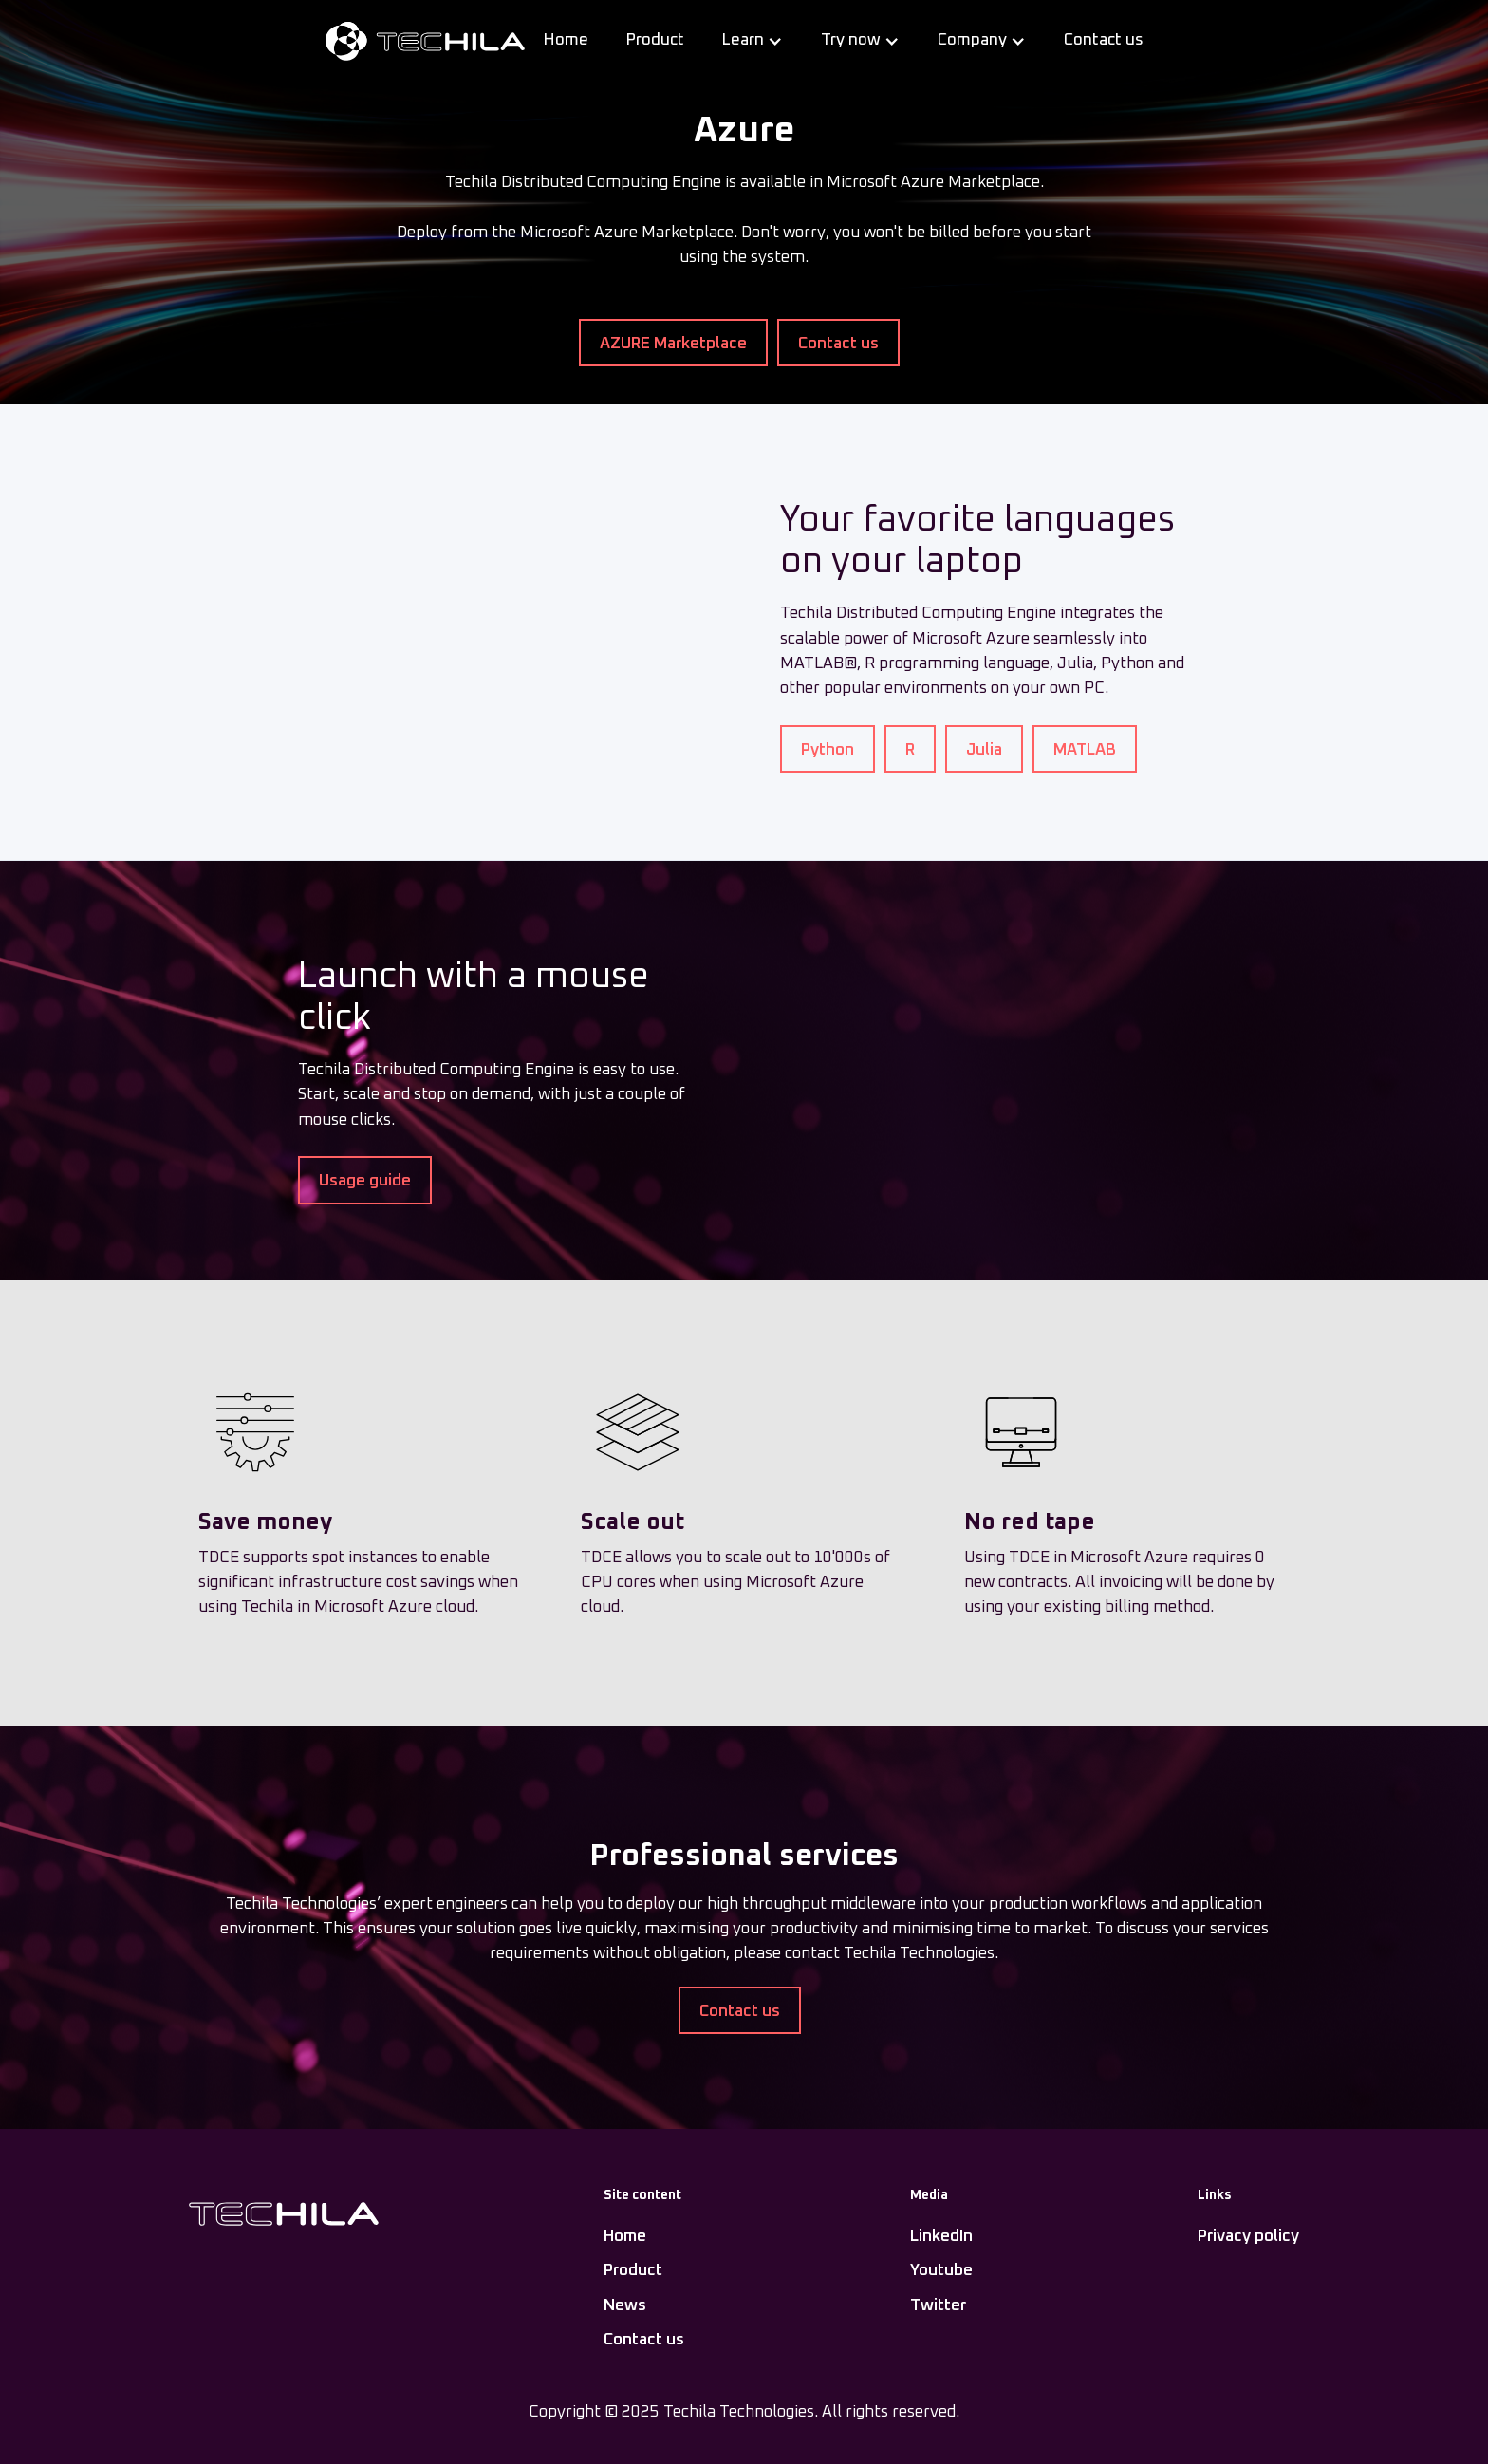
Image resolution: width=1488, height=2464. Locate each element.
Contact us (1104, 40)
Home (566, 40)
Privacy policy (1248, 2237)
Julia (984, 750)
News (625, 2306)
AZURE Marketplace (673, 344)
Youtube (941, 2271)
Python (827, 750)
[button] (752, 40)
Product (655, 40)
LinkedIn (941, 2237)
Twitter (938, 2306)
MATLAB (1084, 750)
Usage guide (365, 1181)
